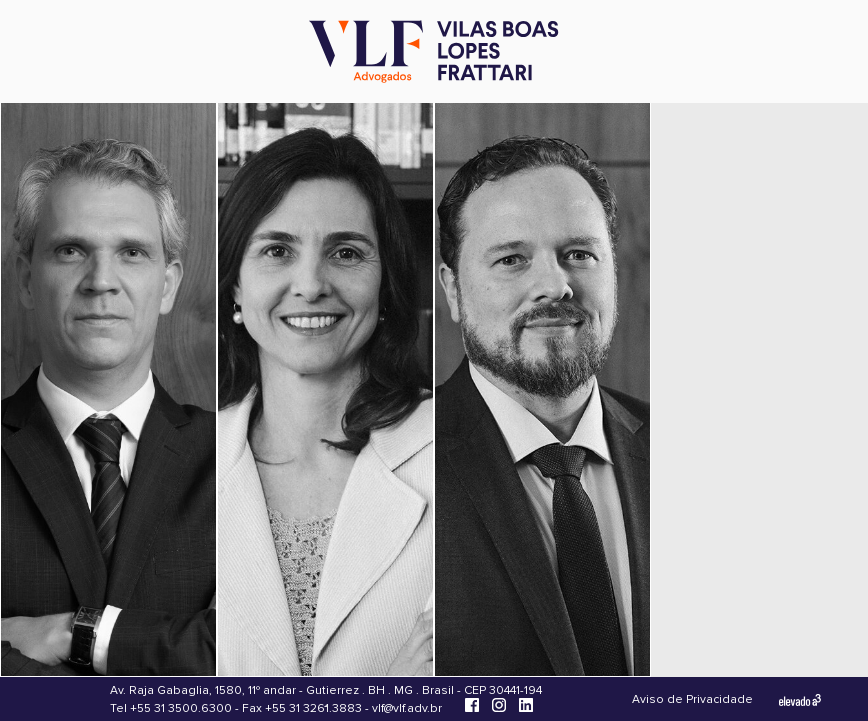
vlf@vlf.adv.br (407, 708)
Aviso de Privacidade (692, 699)
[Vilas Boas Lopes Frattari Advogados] (434, 53)
